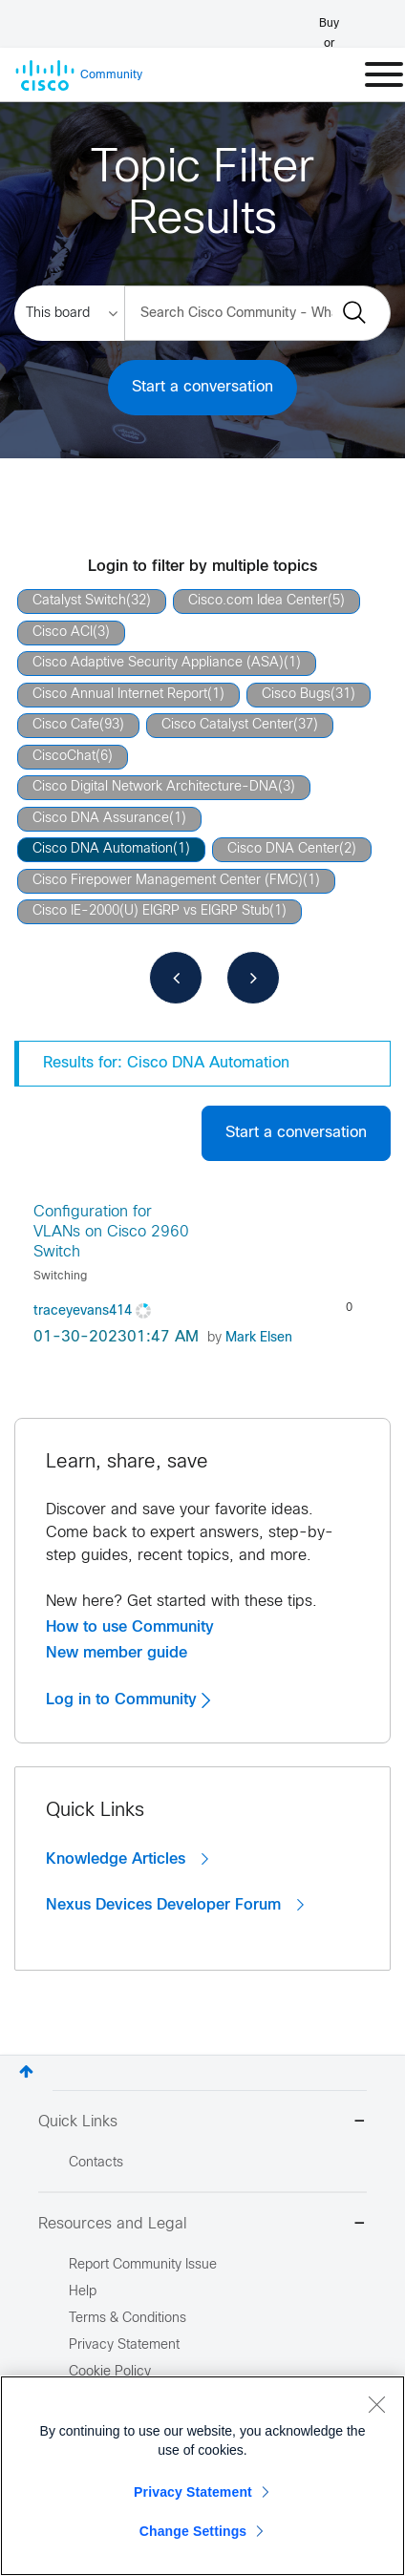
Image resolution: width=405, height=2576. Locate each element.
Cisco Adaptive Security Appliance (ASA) (158, 663)
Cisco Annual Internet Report (119, 694)
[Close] (376, 2404)
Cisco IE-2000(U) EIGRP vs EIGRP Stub (150, 911)
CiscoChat (64, 756)
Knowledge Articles (127, 1859)
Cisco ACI (62, 632)
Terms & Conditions (127, 2318)
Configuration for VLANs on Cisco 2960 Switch (111, 1232)
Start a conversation (202, 387)
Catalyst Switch (79, 601)
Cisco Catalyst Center (227, 725)
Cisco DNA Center (283, 849)
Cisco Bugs (296, 694)
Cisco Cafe (65, 725)
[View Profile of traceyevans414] (82, 1311)
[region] (202, 2475)
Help (82, 2292)
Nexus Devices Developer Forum (175, 1904)
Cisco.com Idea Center (258, 601)
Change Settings (193, 2531)
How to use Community (130, 1626)
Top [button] (26, 2071)
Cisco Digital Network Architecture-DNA (155, 787)
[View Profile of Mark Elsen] (258, 1338)
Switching (60, 1276)
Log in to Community (128, 1699)
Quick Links (202, 2123)
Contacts (96, 2163)
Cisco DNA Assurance (100, 819)
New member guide (116, 1652)
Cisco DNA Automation (102, 849)
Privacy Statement (193, 2492)
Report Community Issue (143, 2265)
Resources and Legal (202, 2225)
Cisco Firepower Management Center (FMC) (167, 881)
